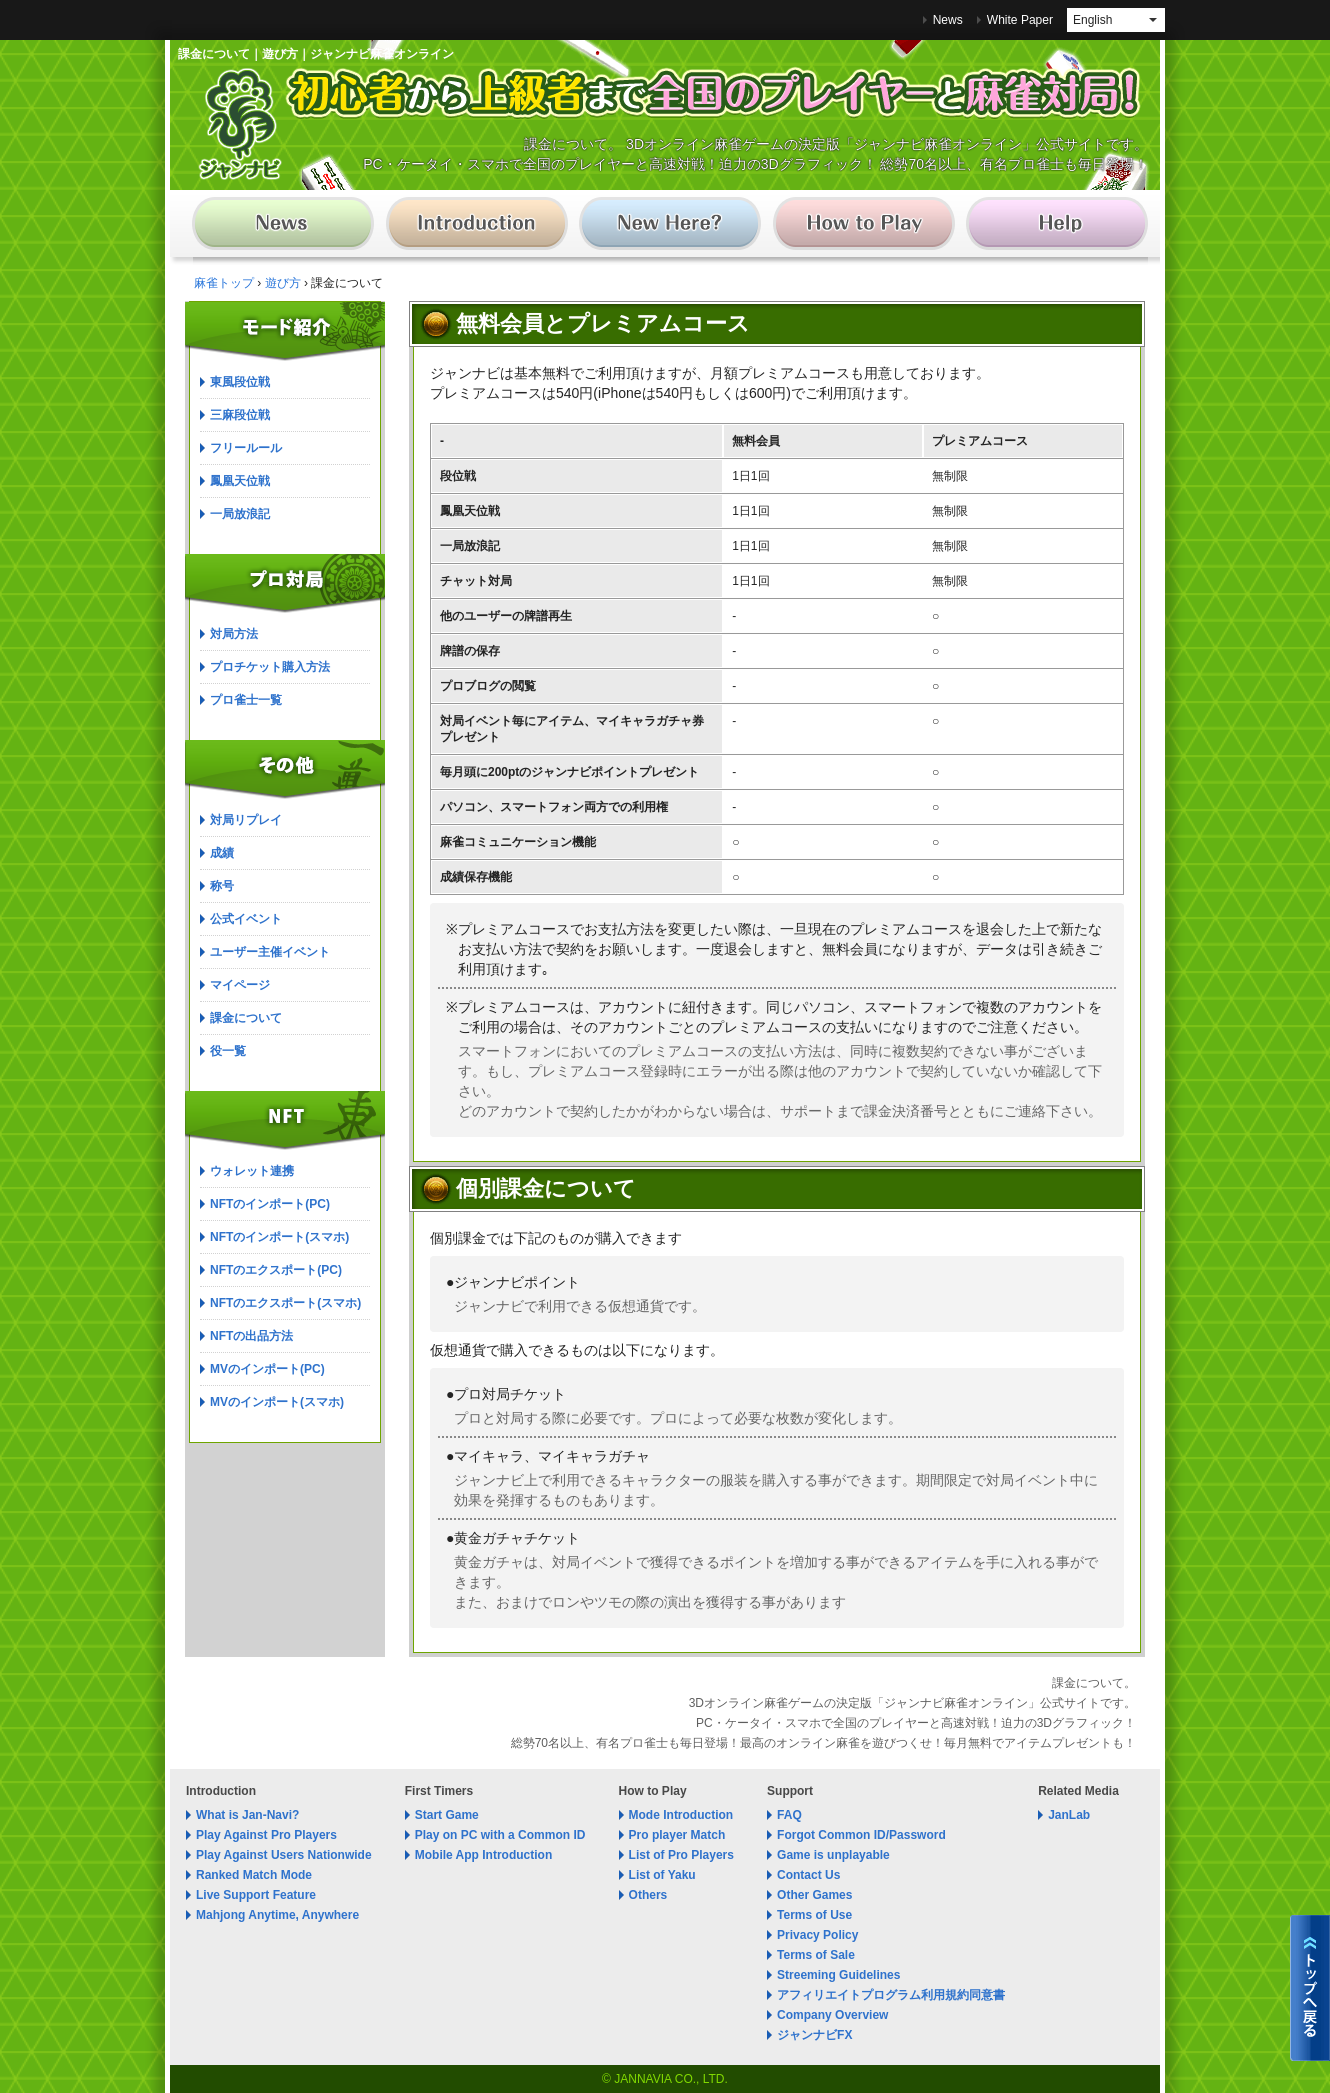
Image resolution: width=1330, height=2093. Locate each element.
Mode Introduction (681, 1815)
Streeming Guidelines (838, 1975)
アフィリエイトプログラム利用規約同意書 (891, 1995)
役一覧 (228, 1051)
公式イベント (246, 919)
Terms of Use (814, 1915)
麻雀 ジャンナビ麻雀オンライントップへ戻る (1310, 1988)
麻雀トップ (224, 283)
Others (648, 1895)
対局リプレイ (246, 820)
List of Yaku (662, 1875)
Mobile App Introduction (484, 1855)
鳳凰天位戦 (240, 481)
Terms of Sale (816, 1955)
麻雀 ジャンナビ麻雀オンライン (240, 124)
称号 (222, 886)
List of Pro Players (681, 1855)
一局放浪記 (240, 514)
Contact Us (808, 1875)
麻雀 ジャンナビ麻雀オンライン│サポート (1052, 227)
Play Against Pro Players (266, 1835)
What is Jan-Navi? (247, 1815)
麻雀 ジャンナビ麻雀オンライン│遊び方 (861, 227)
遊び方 (283, 283)
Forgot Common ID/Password (861, 1835)
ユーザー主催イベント (270, 952)
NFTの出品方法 (251, 1336)
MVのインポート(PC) (267, 1369)
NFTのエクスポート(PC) (276, 1270)
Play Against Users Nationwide (284, 1855)
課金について (246, 1018)
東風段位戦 (240, 382)
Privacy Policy (817, 1935)
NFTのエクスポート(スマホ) (285, 1303)
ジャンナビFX (814, 2035)
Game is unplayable (833, 1855)
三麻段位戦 (240, 415)
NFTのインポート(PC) (270, 1204)
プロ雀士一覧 (246, 700)
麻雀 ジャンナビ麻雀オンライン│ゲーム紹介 (479, 227)
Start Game (447, 1815)
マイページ (240, 985)
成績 (222, 853)
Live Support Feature (256, 1895)
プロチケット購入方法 (270, 667)
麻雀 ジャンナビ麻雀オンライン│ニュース (288, 227)
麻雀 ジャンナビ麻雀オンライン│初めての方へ (670, 227)
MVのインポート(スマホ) (277, 1402)
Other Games (814, 1895)
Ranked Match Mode (254, 1875)
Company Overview (832, 2015)
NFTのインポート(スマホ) (279, 1237)
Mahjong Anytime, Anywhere (277, 1915)
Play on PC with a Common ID (500, 1835)
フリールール (246, 448)
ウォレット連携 (252, 1171)
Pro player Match (677, 1835)
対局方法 (234, 634)
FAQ (789, 1815)
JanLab (1069, 1815)
